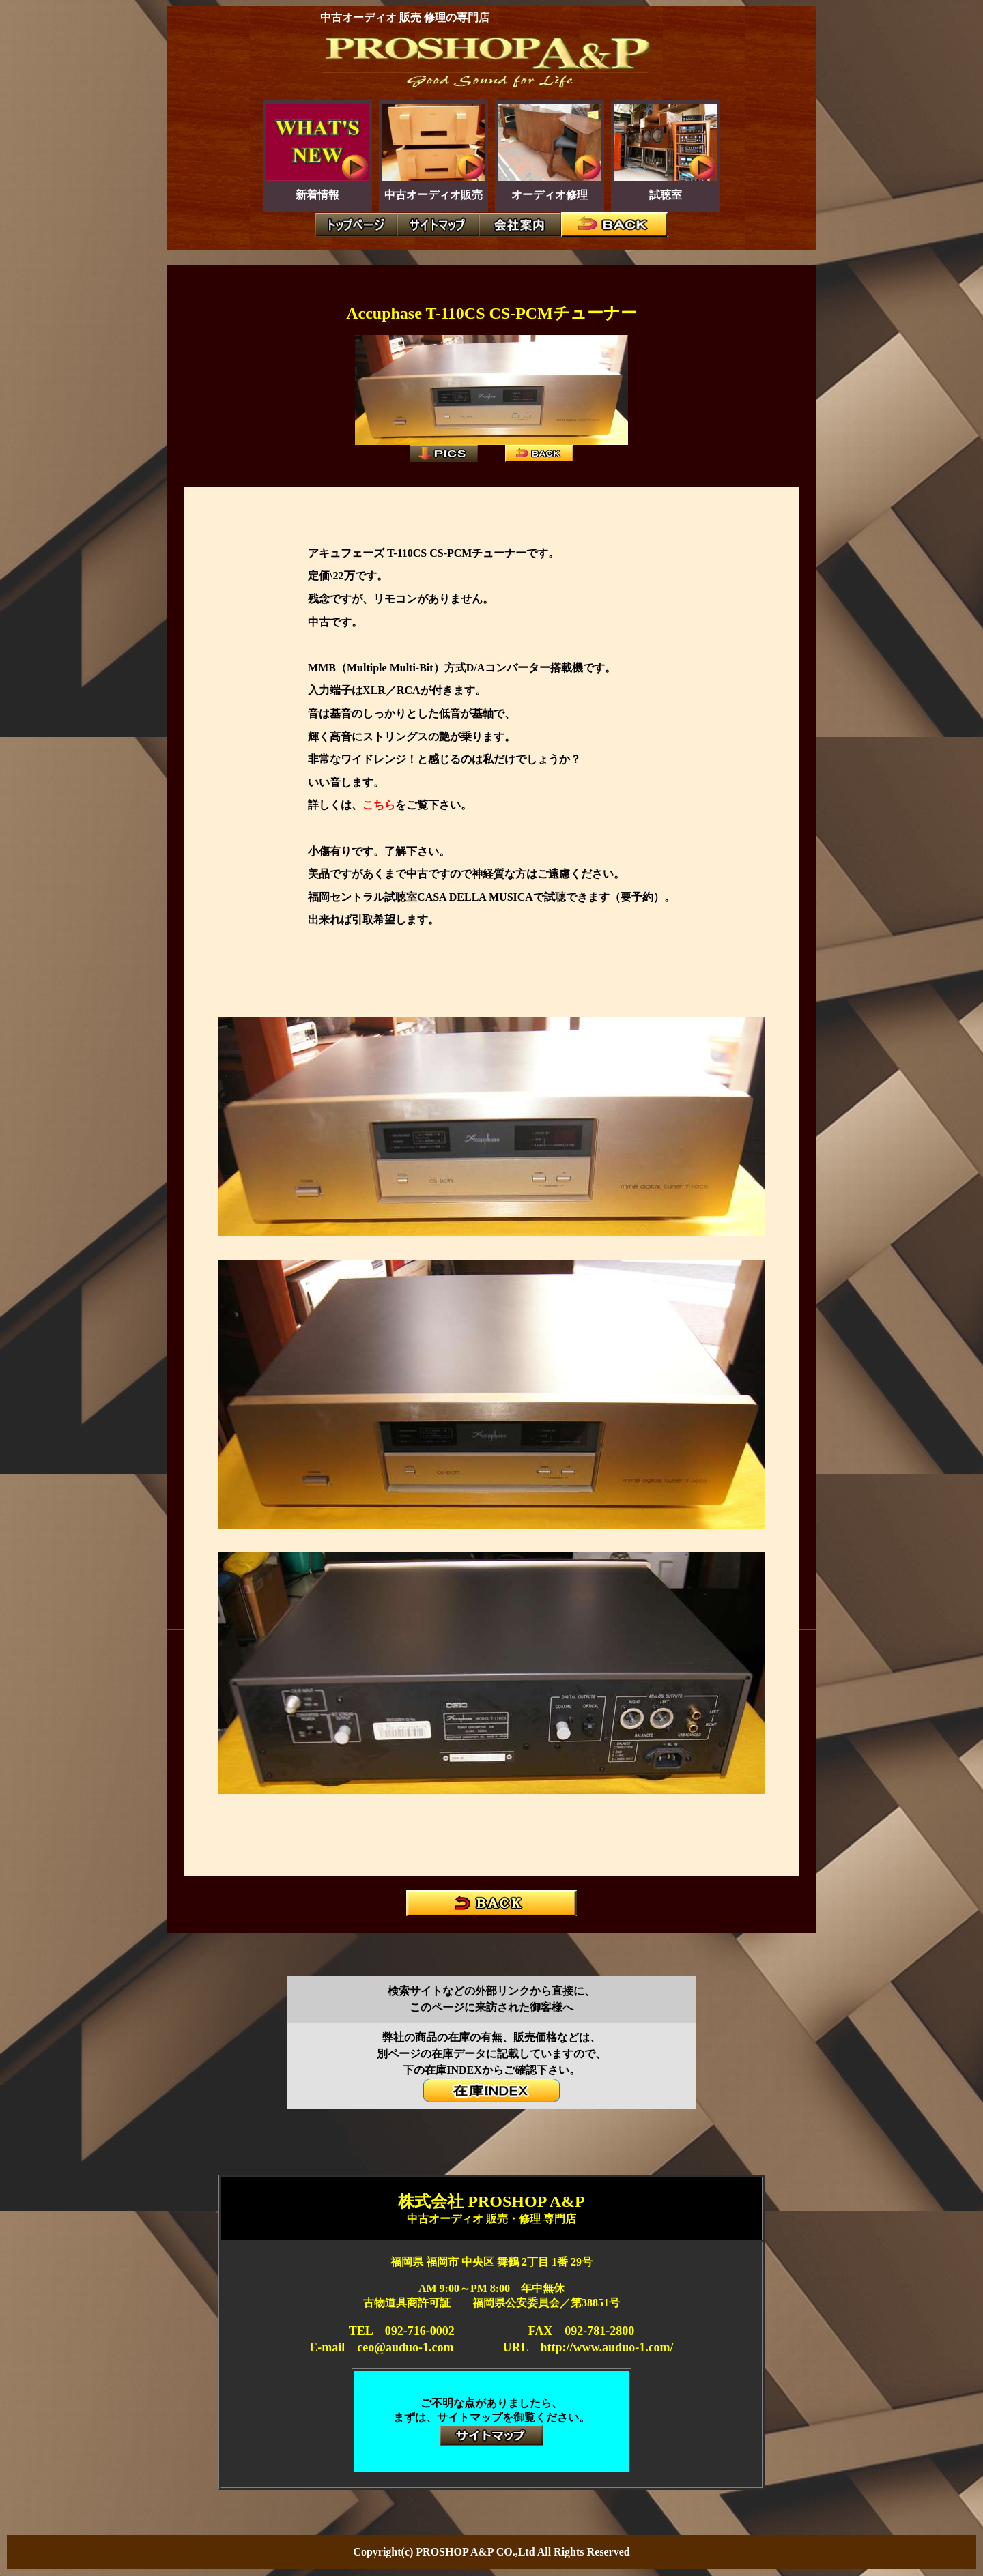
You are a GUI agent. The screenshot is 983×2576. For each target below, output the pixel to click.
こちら (378, 805)
